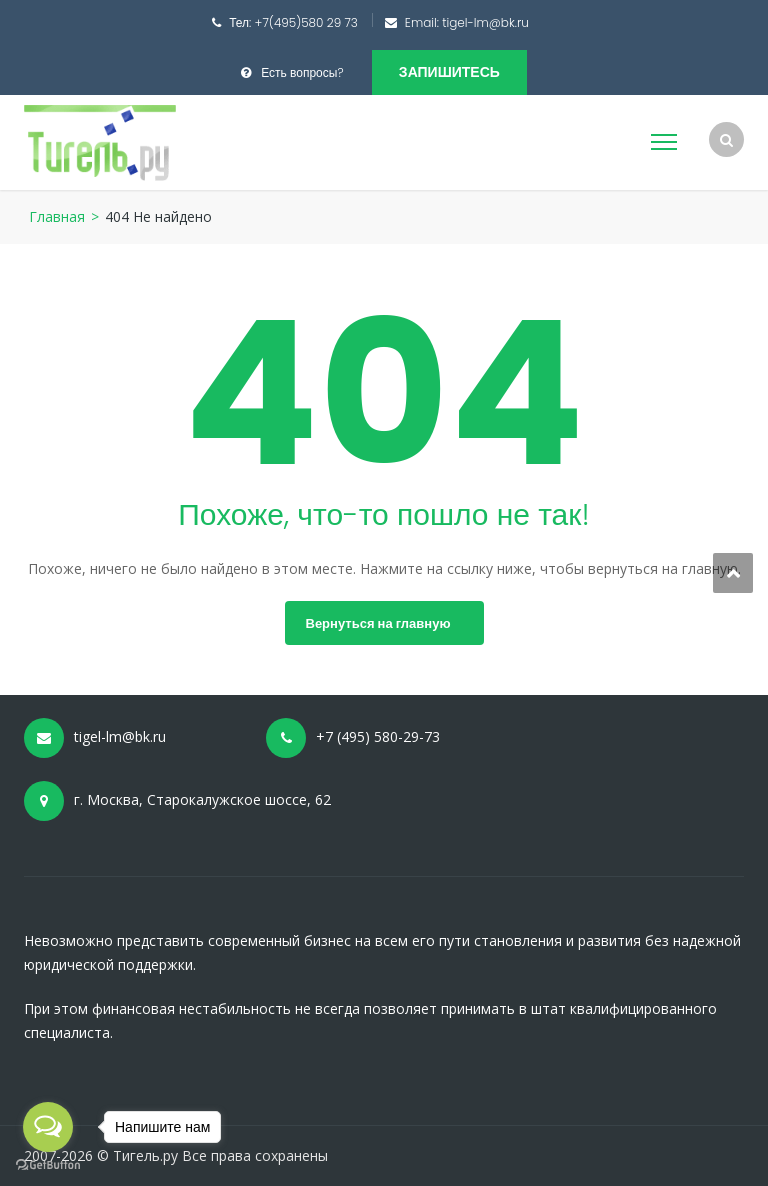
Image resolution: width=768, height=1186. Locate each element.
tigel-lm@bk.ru (485, 22)
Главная (57, 216)
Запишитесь (449, 72)
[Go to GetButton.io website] (48, 1165)
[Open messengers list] (48, 1127)
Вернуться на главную (378, 623)
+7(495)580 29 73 (306, 22)
